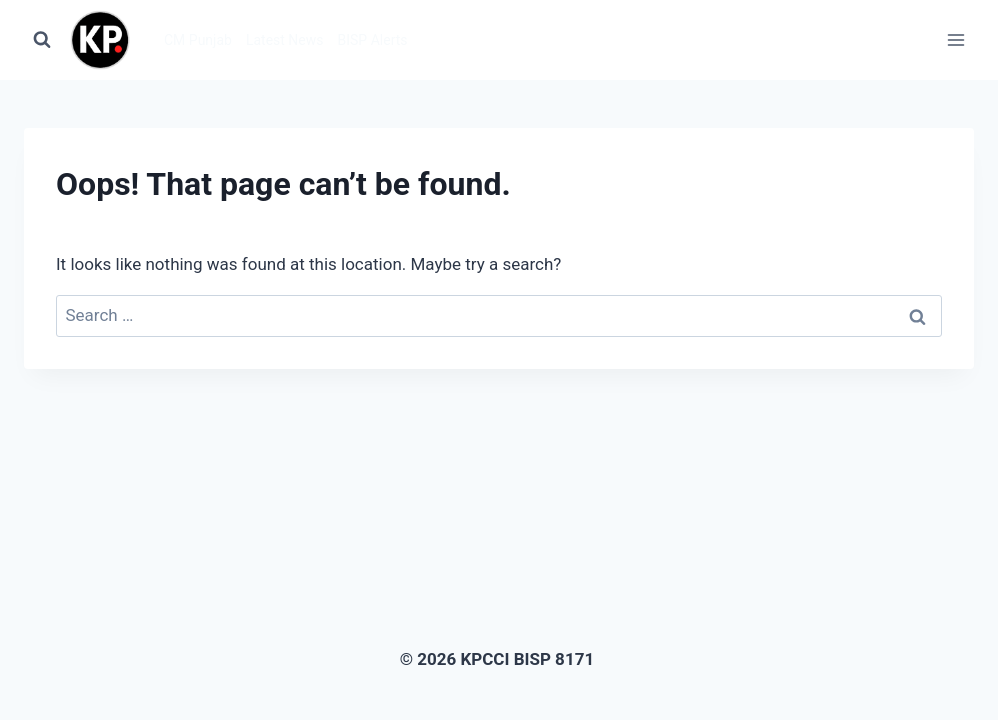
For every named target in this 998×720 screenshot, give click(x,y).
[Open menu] (955, 39)
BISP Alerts (373, 40)
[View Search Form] (42, 40)
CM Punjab (198, 40)
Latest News (285, 40)
